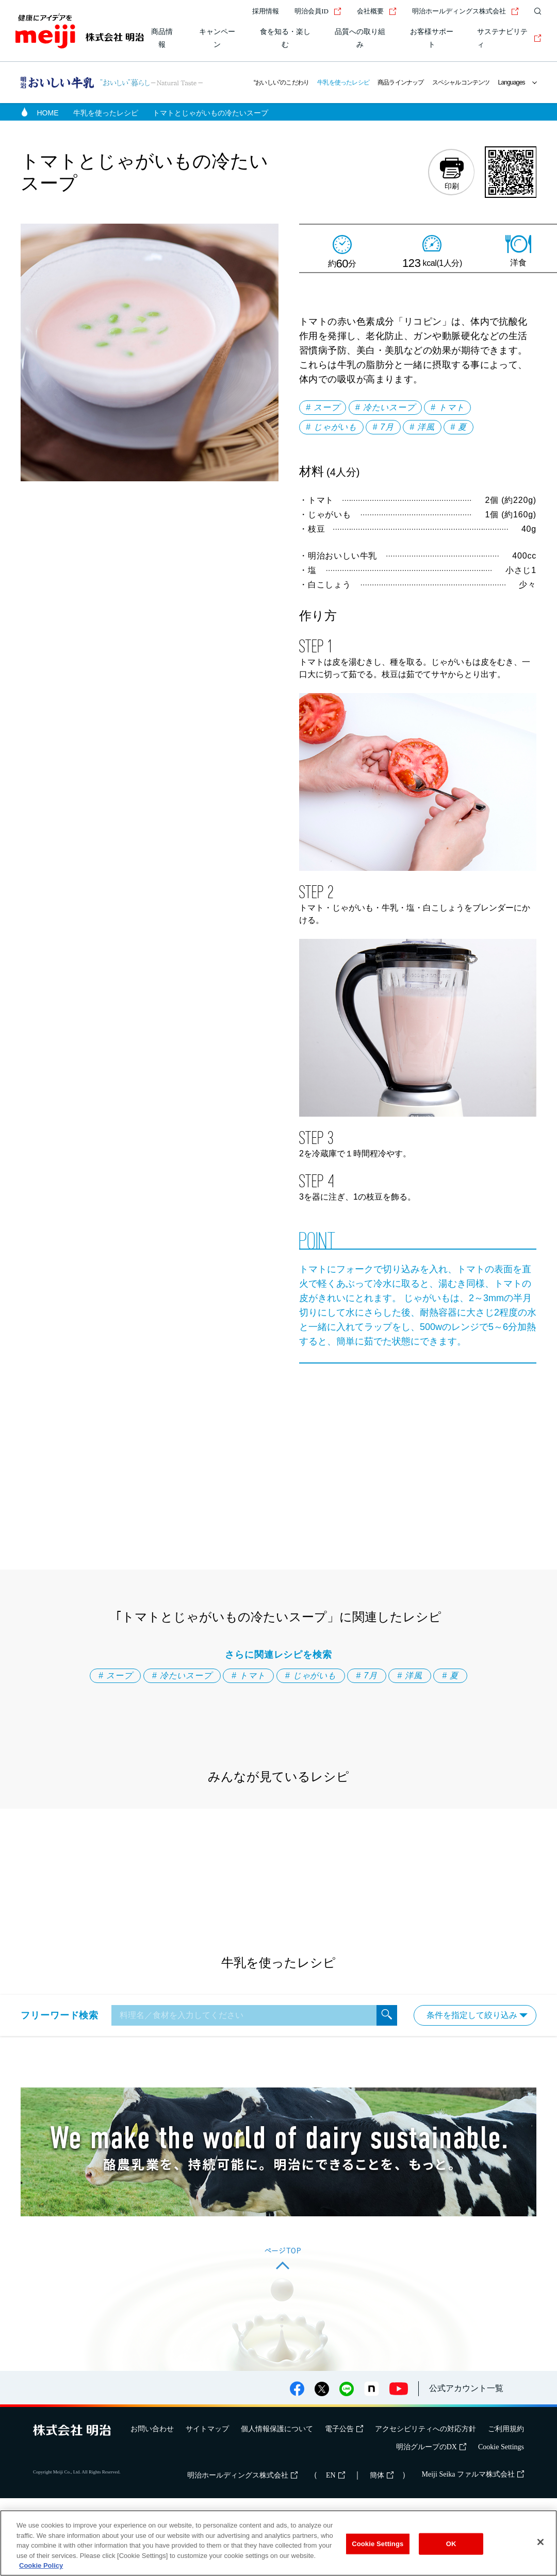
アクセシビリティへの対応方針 (425, 2429)
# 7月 (383, 427)
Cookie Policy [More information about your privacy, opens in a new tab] (41, 2565)
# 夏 (458, 427)
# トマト (447, 407)
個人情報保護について (277, 2429)
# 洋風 (422, 427)
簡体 (382, 2475)
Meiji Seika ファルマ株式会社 (473, 2474)
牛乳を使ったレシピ (343, 82)
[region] (278, 2543)
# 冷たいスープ (385, 407)
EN (335, 2475)
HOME (48, 113)
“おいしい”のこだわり (281, 82)
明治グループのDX (431, 2447)
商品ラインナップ (401, 82)
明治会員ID (317, 11)
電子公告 (344, 2429)
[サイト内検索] (535, 11)
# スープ (322, 407)
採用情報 (265, 11)
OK (451, 2544)
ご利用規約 (506, 2429)
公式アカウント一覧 (466, 2388)
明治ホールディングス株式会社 (465, 11)
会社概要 (377, 11)
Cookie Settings (501, 2447)
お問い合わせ (152, 2429)
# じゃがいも (331, 427)
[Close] (540, 2542)
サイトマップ (207, 2429)
